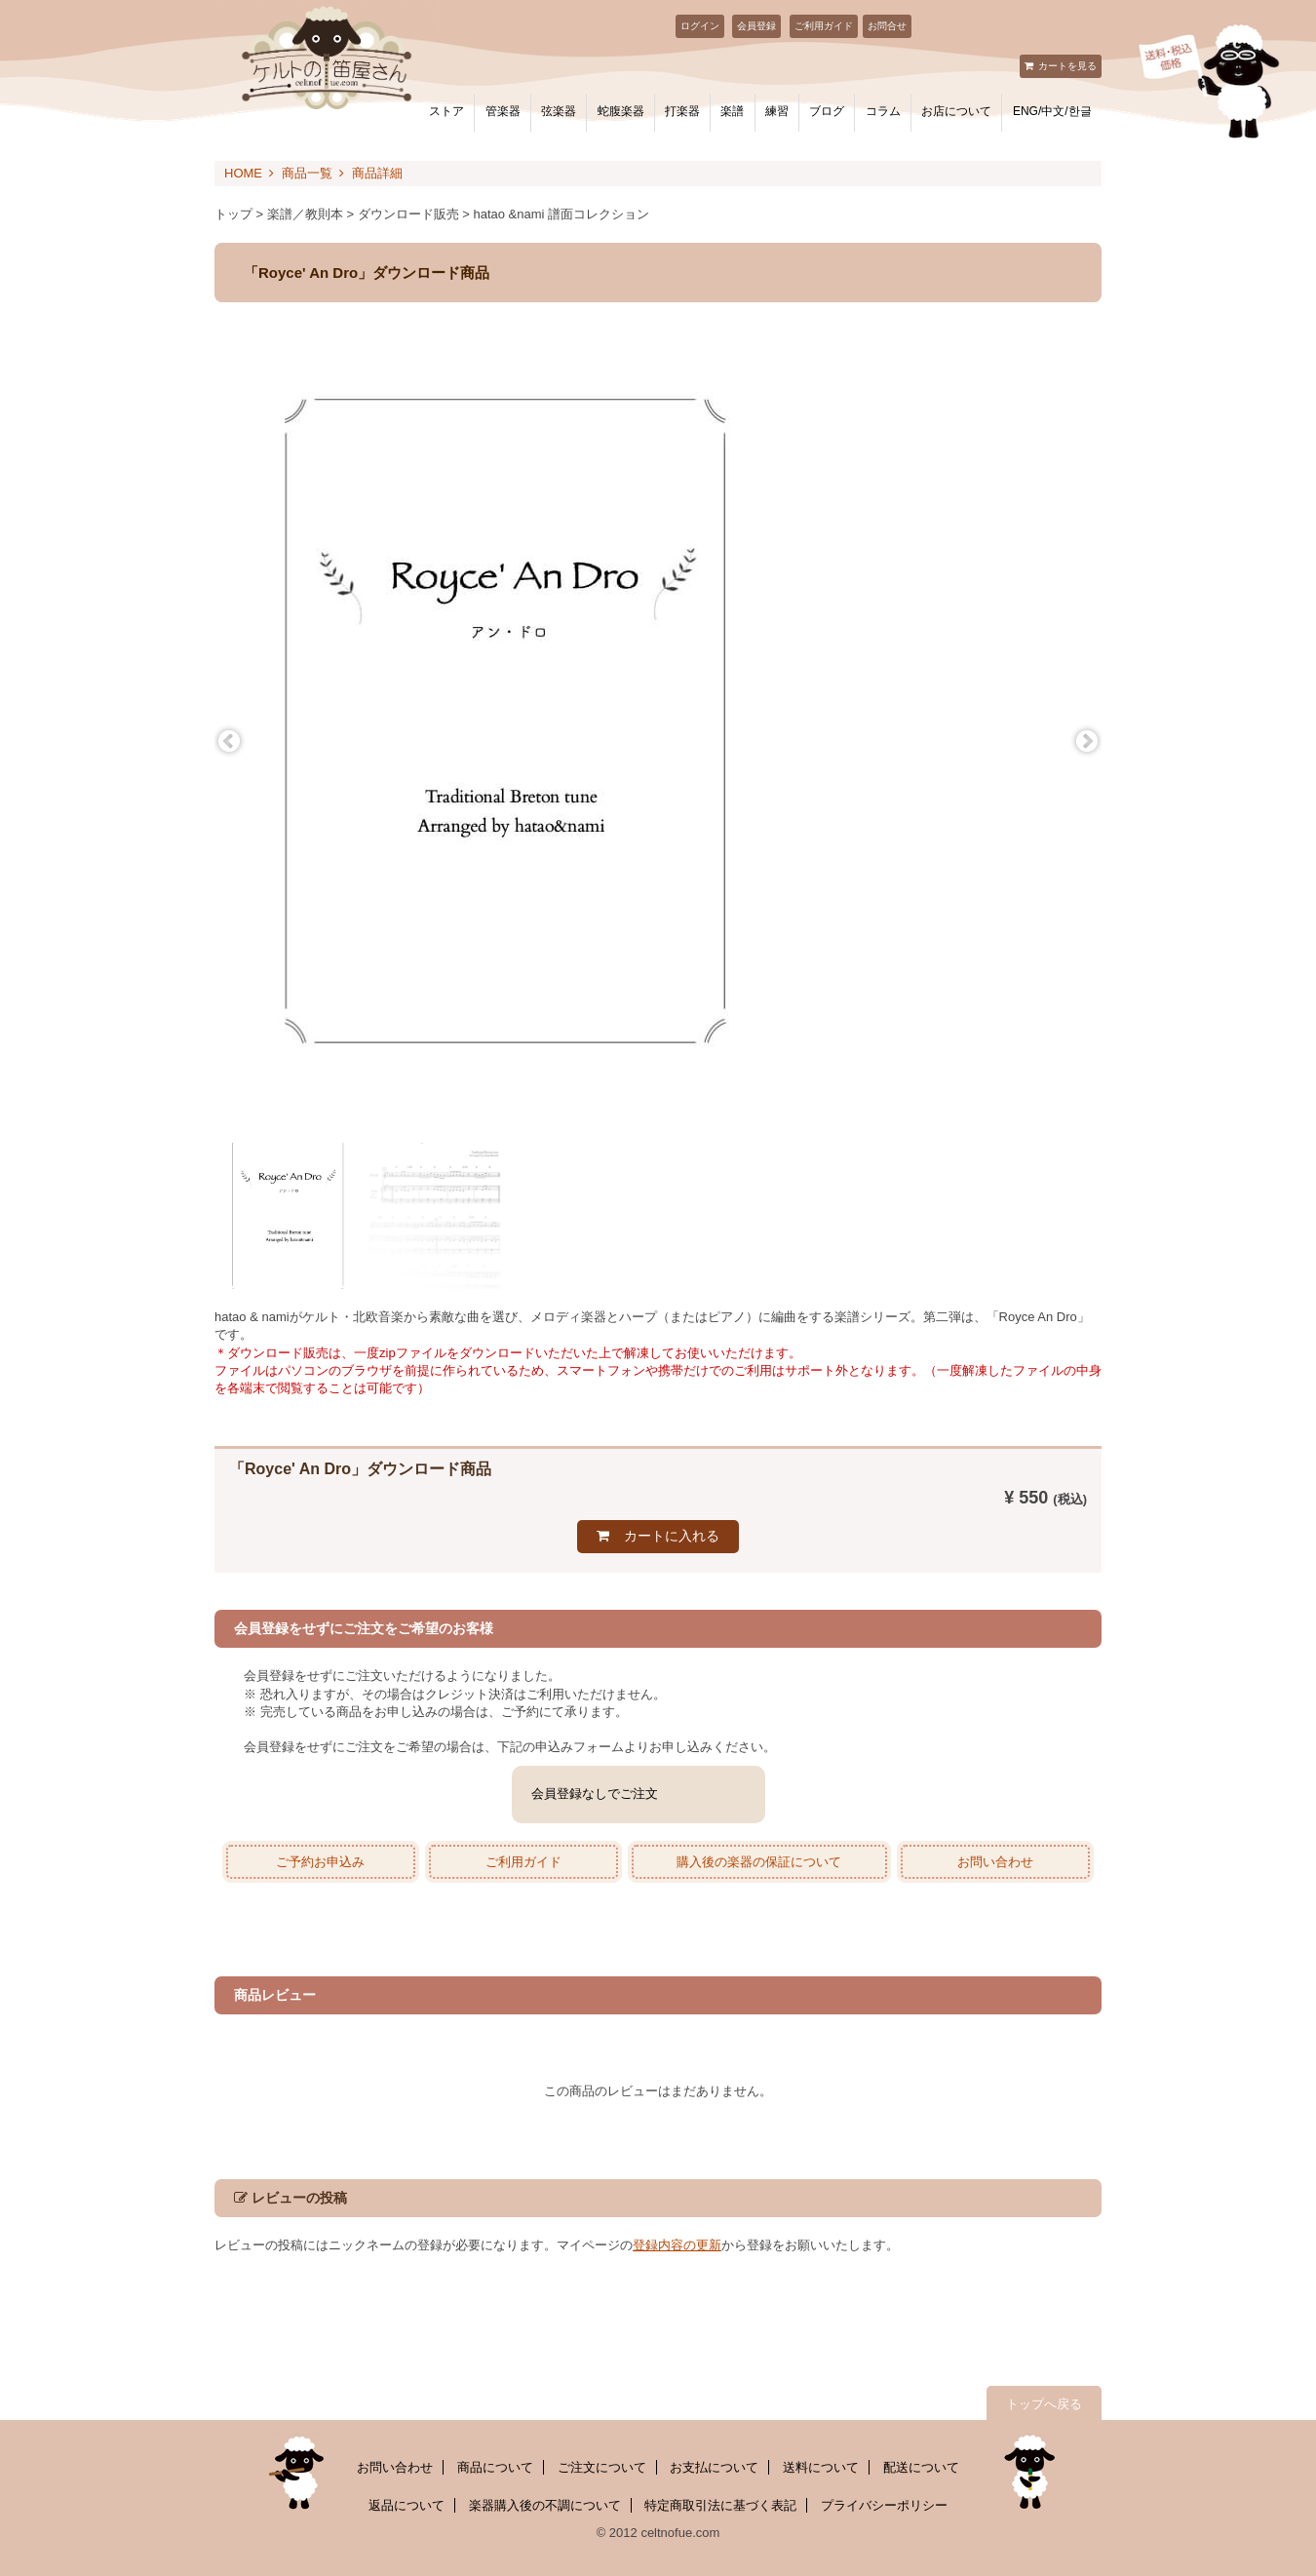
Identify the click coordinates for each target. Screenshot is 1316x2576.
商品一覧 (307, 173)
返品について (406, 2505)
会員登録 (756, 25)
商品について (495, 2467)
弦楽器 (558, 111)
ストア (446, 111)
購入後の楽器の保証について (759, 1861)
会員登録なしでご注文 (594, 1793)
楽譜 (732, 111)
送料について (821, 2467)
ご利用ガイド (823, 25)
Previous (229, 742)
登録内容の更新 (677, 2245)
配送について (921, 2467)
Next (1087, 742)
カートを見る (1067, 65)
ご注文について (602, 2467)
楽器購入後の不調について (545, 2505)
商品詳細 (377, 173)
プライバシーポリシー (884, 2505)
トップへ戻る (1044, 2404)
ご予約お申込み (320, 1861)
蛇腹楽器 (621, 111)
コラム (883, 111)
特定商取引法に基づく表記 (720, 2505)
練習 (777, 111)
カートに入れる (671, 1535)
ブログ (826, 111)
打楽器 (682, 111)
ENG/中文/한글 (1052, 111)
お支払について (714, 2467)
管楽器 (503, 111)
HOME (243, 173)
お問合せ (887, 25)
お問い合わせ (995, 1861)
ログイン (699, 25)
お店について (956, 111)
